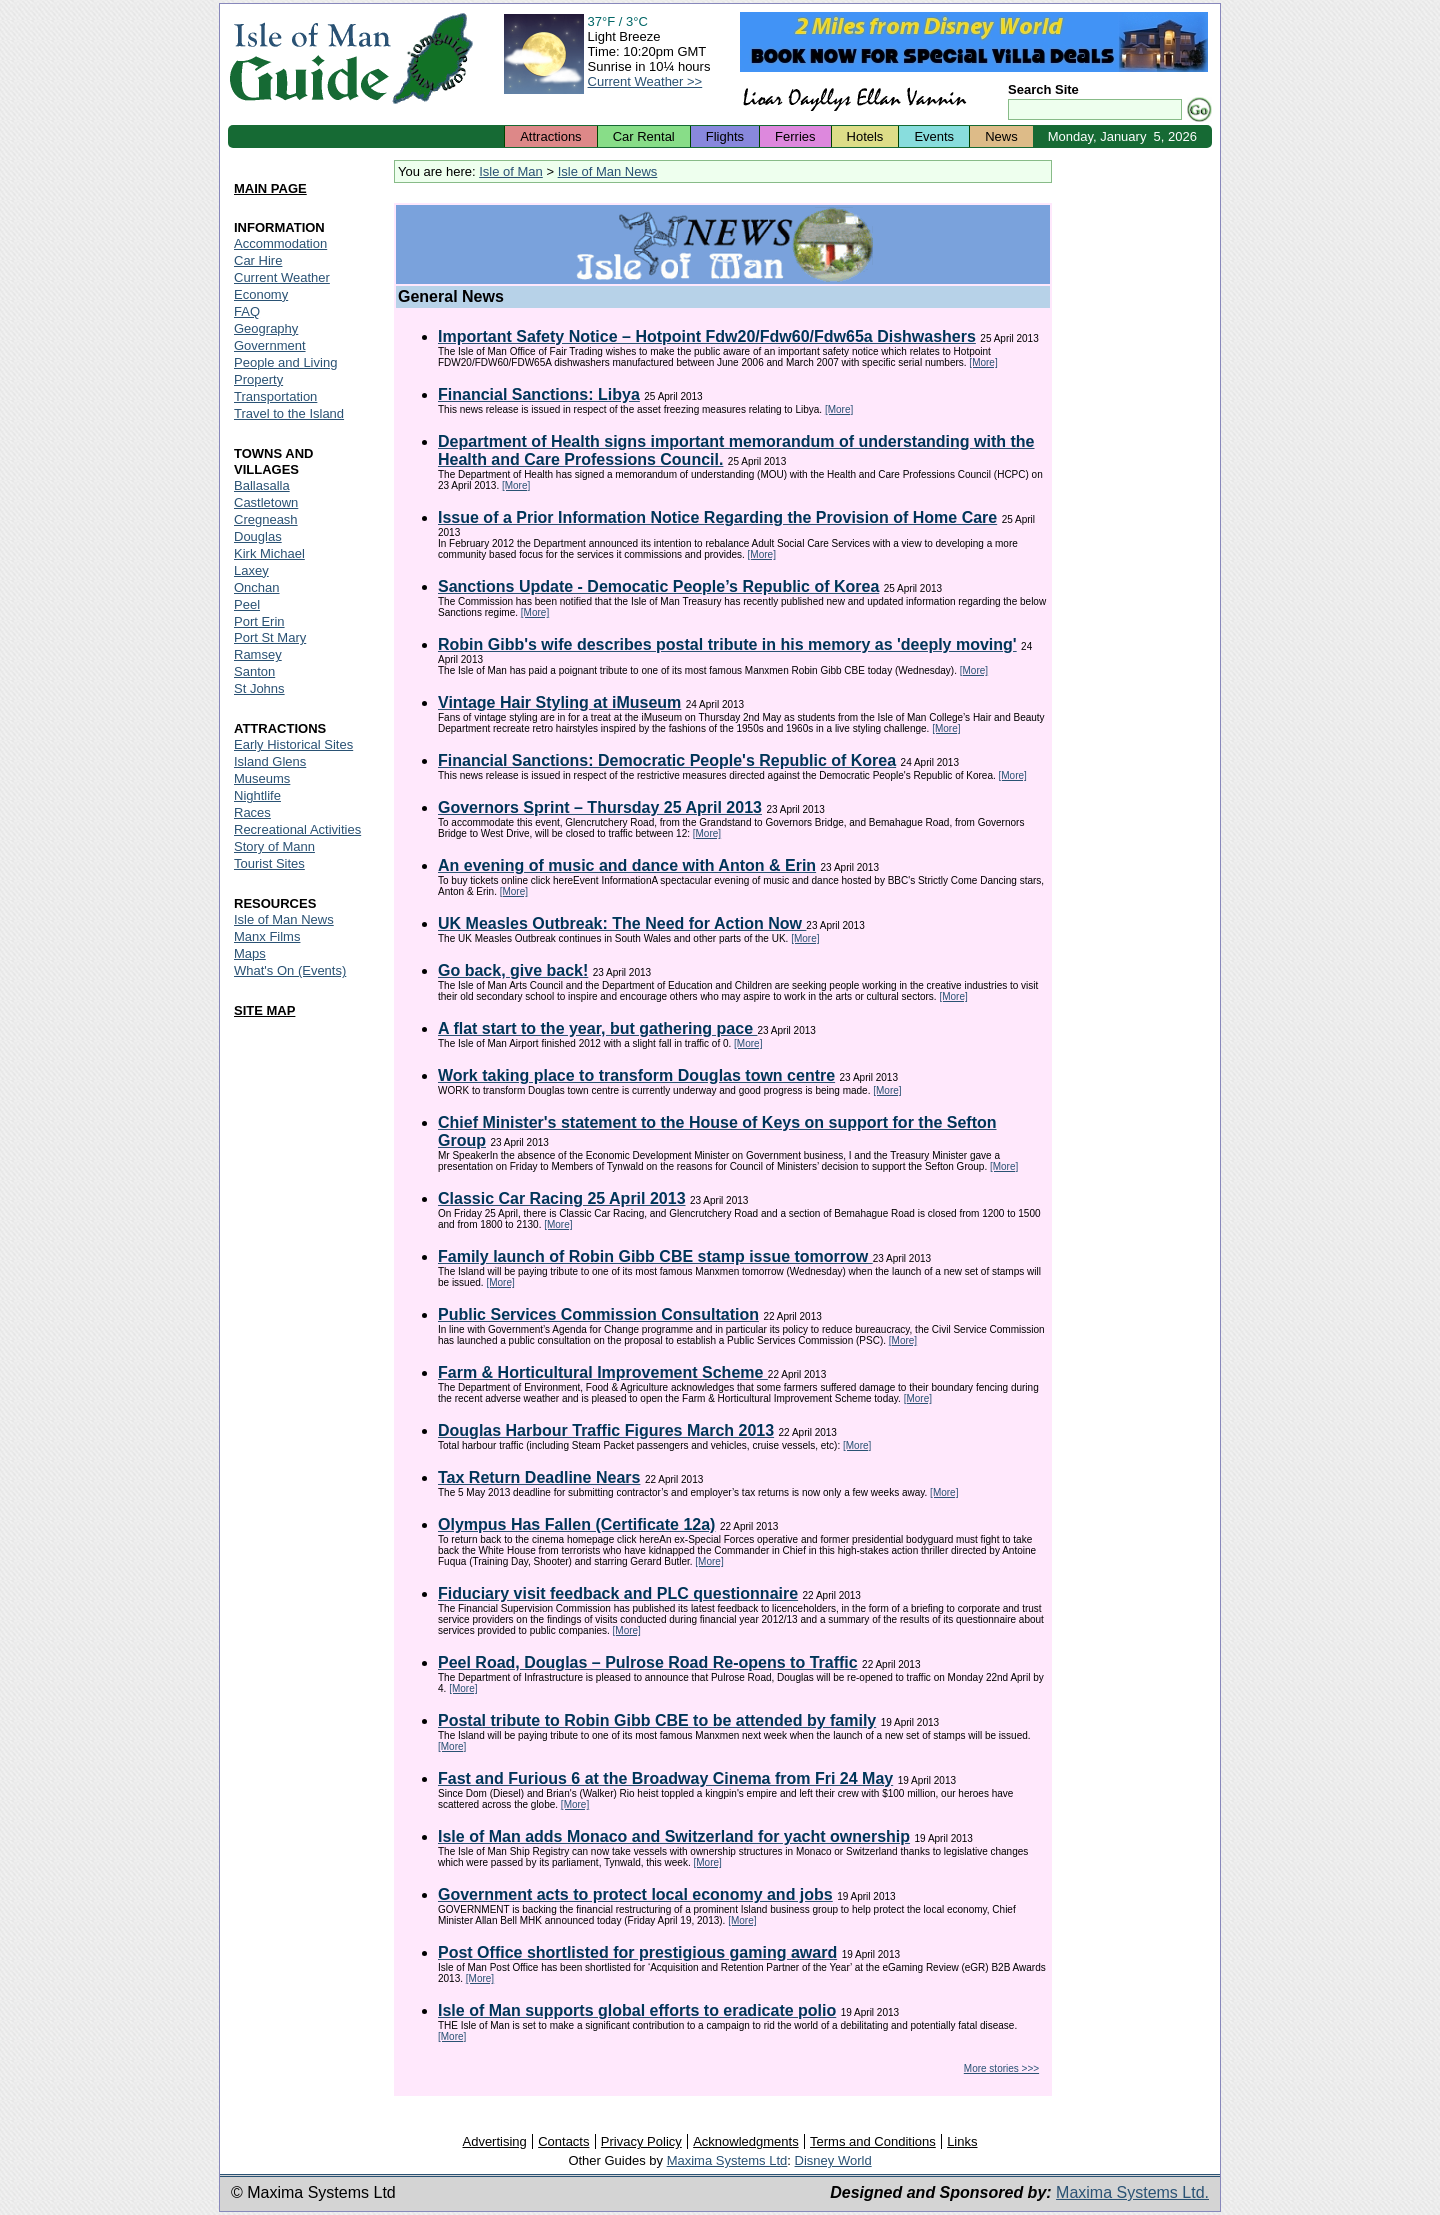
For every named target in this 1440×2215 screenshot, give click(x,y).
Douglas (258, 536)
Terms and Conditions (873, 2141)
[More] (983, 362)
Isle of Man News (608, 171)
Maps (250, 953)
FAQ (247, 311)
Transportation (275, 396)
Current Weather (282, 277)
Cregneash (266, 519)
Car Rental (644, 136)
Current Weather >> (645, 81)
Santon (254, 671)
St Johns (259, 688)
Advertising (494, 2141)
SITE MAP (264, 1010)
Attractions (550, 136)
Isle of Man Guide (309, 58)
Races (252, 812)
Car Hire (258, 260)
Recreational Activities (297, 829)
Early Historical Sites (293, 744)
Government (270, 345)
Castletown (266, 502)
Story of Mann (274, 846)
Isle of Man (511, 171)
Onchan (257, 587)
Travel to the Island (289, 413)
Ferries (795, 136)
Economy (261, 294)
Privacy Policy (641, 2141)
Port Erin (259, 621)
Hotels (865, 136)
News (1001, 136)
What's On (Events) (290, 970)
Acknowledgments (746, 2141)
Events (934, 136)
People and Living (285, 362)
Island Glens (270, 761)
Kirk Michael (269, 553)
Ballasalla (262, 485)
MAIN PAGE (270, 188)
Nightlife (257, 795)
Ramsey (258, 654)
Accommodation (280, 243)
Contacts (563, 2141)
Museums (262, 778)
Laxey (251, 570)
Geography (266, 328)
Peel (247, 604)
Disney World (833, 2160)
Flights (725, 136)
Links (962, 2141)
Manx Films (267, 936)
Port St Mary (270, 637)
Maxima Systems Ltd (727, 2160)
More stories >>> (1001, 2068)
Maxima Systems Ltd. (1132, 2192)
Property (258, 379)
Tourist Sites (269, 863)
